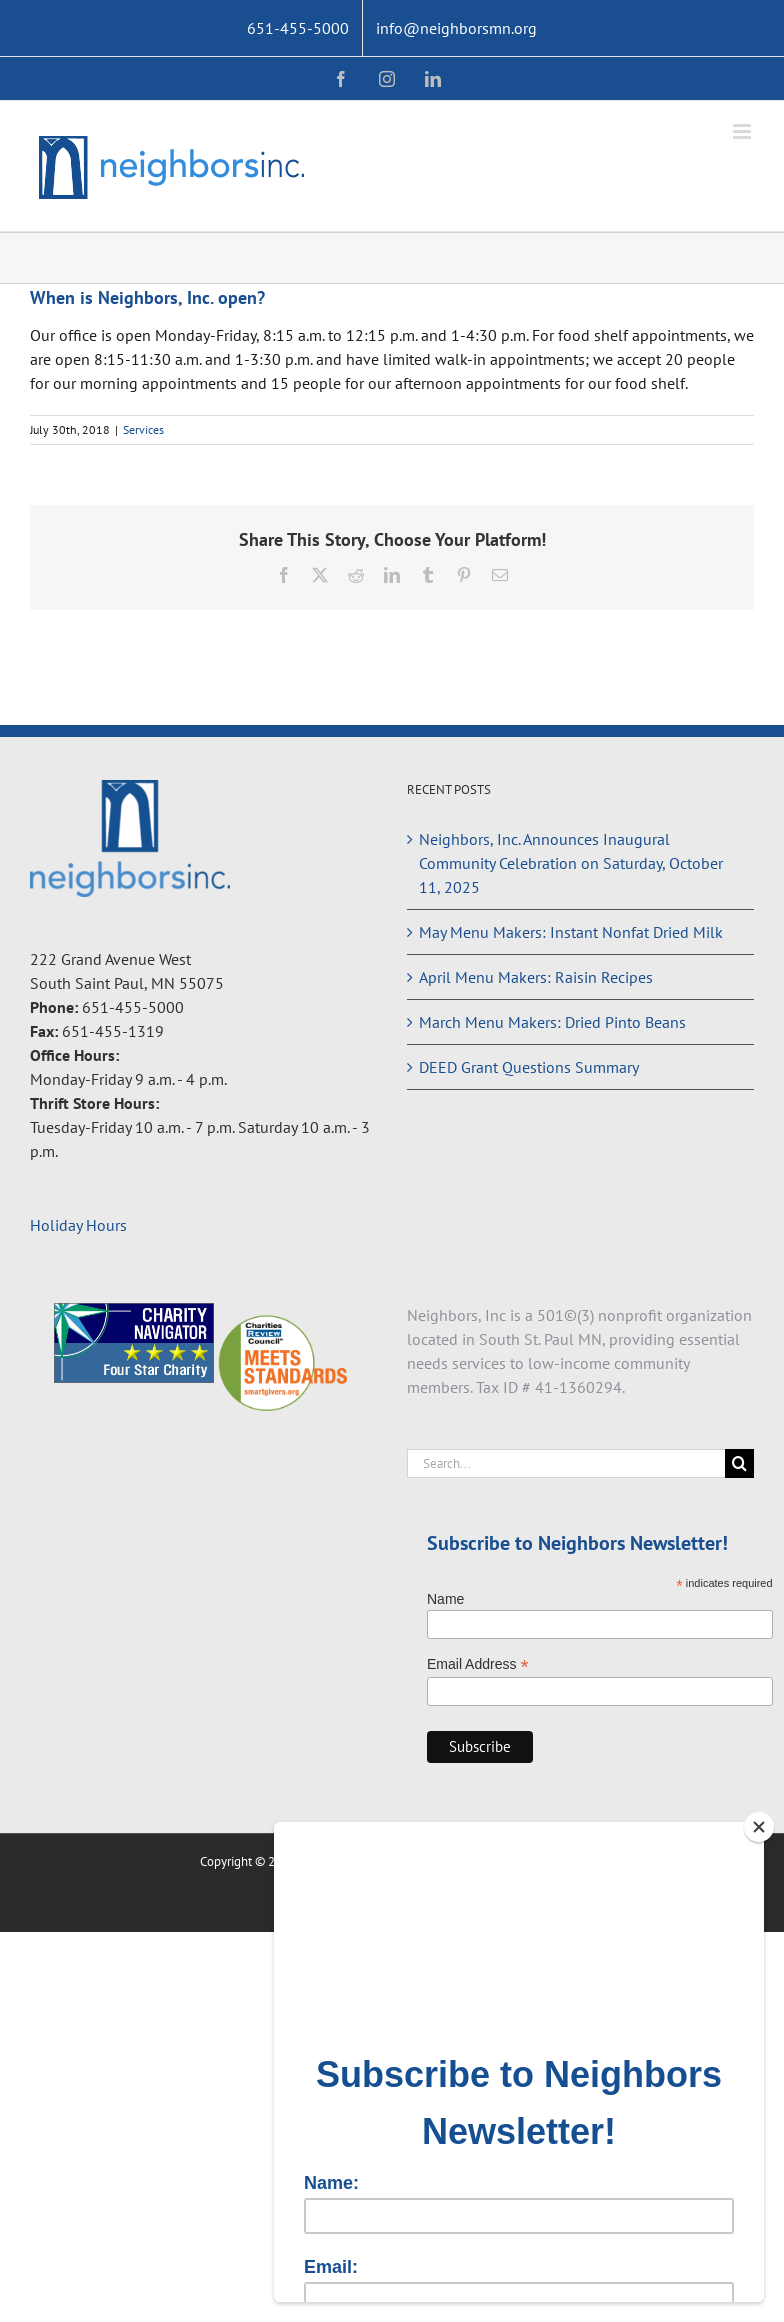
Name (445, 1599)
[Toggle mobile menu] (743, 131)
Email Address (478, 1664)
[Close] (759, 1827)
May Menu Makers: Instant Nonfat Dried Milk (571, 932)
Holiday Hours (78, 1225)
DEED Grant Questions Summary (529, 1067)
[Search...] (566, 1463)
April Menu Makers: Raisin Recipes (536, 977)
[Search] (739, 1463)
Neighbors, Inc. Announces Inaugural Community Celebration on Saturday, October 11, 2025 (571, 863)
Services (143, 429)
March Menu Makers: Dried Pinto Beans (552, 1022)
